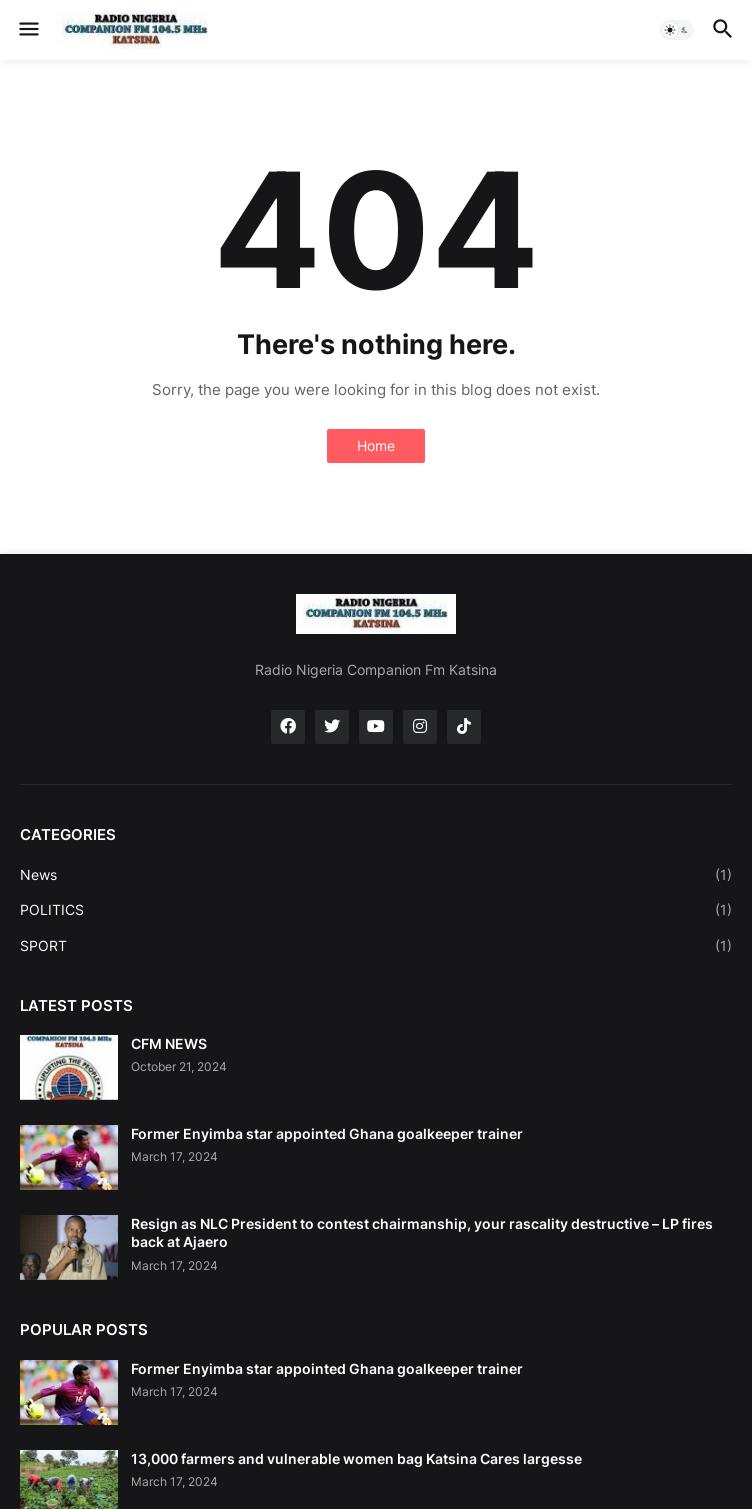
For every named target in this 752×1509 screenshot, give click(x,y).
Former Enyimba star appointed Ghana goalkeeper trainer (327, 1133)
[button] (27, 30)
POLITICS (376, 910)
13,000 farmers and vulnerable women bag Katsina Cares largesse (356, 1458)
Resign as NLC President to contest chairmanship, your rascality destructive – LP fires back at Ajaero (422, 1232)
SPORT (376, 946)
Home (376, 445)
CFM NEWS (169, 1043)
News (376, 875)
